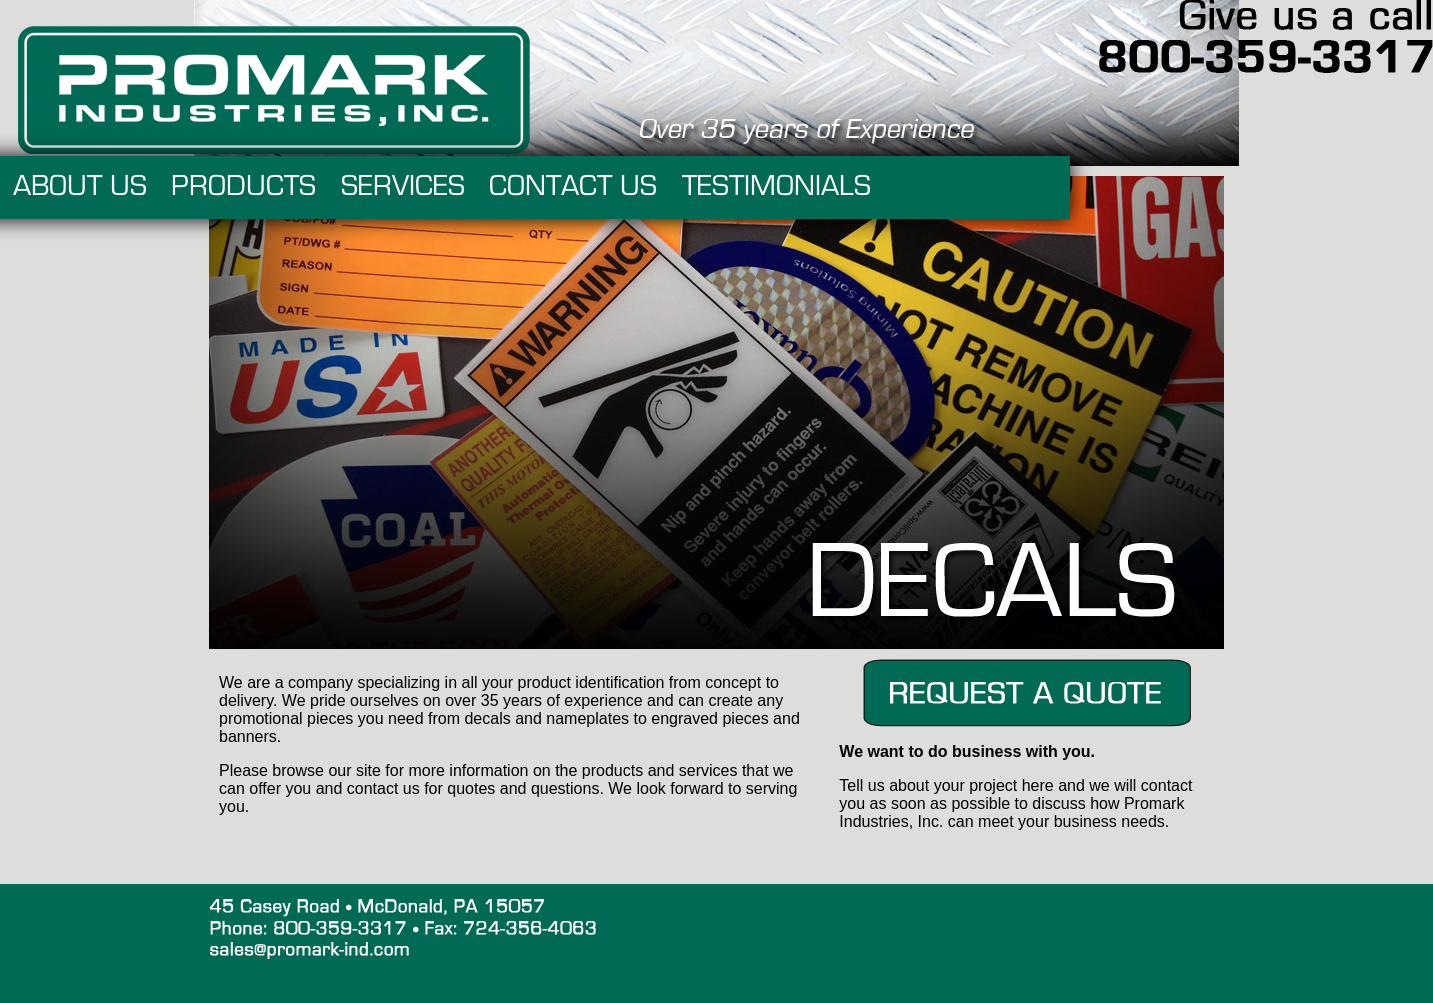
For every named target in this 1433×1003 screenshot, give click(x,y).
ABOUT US (274, 187)
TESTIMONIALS (970, 187)
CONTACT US (767, 187)
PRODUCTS (437, 187)
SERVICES (597, 187)
